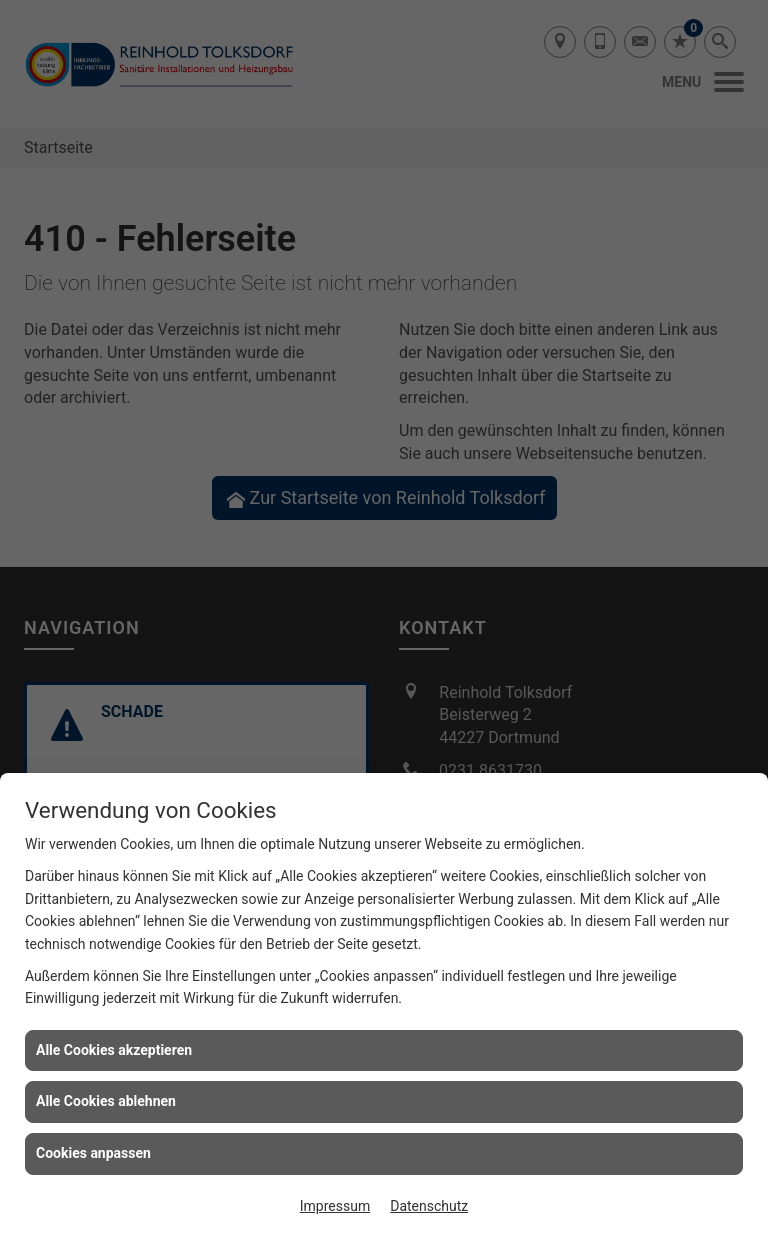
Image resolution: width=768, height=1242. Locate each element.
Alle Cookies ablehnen (106, 1101)
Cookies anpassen (93, 1153)
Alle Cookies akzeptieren (114, 1050)
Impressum (335, 1206)
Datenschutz (429, 1206)
